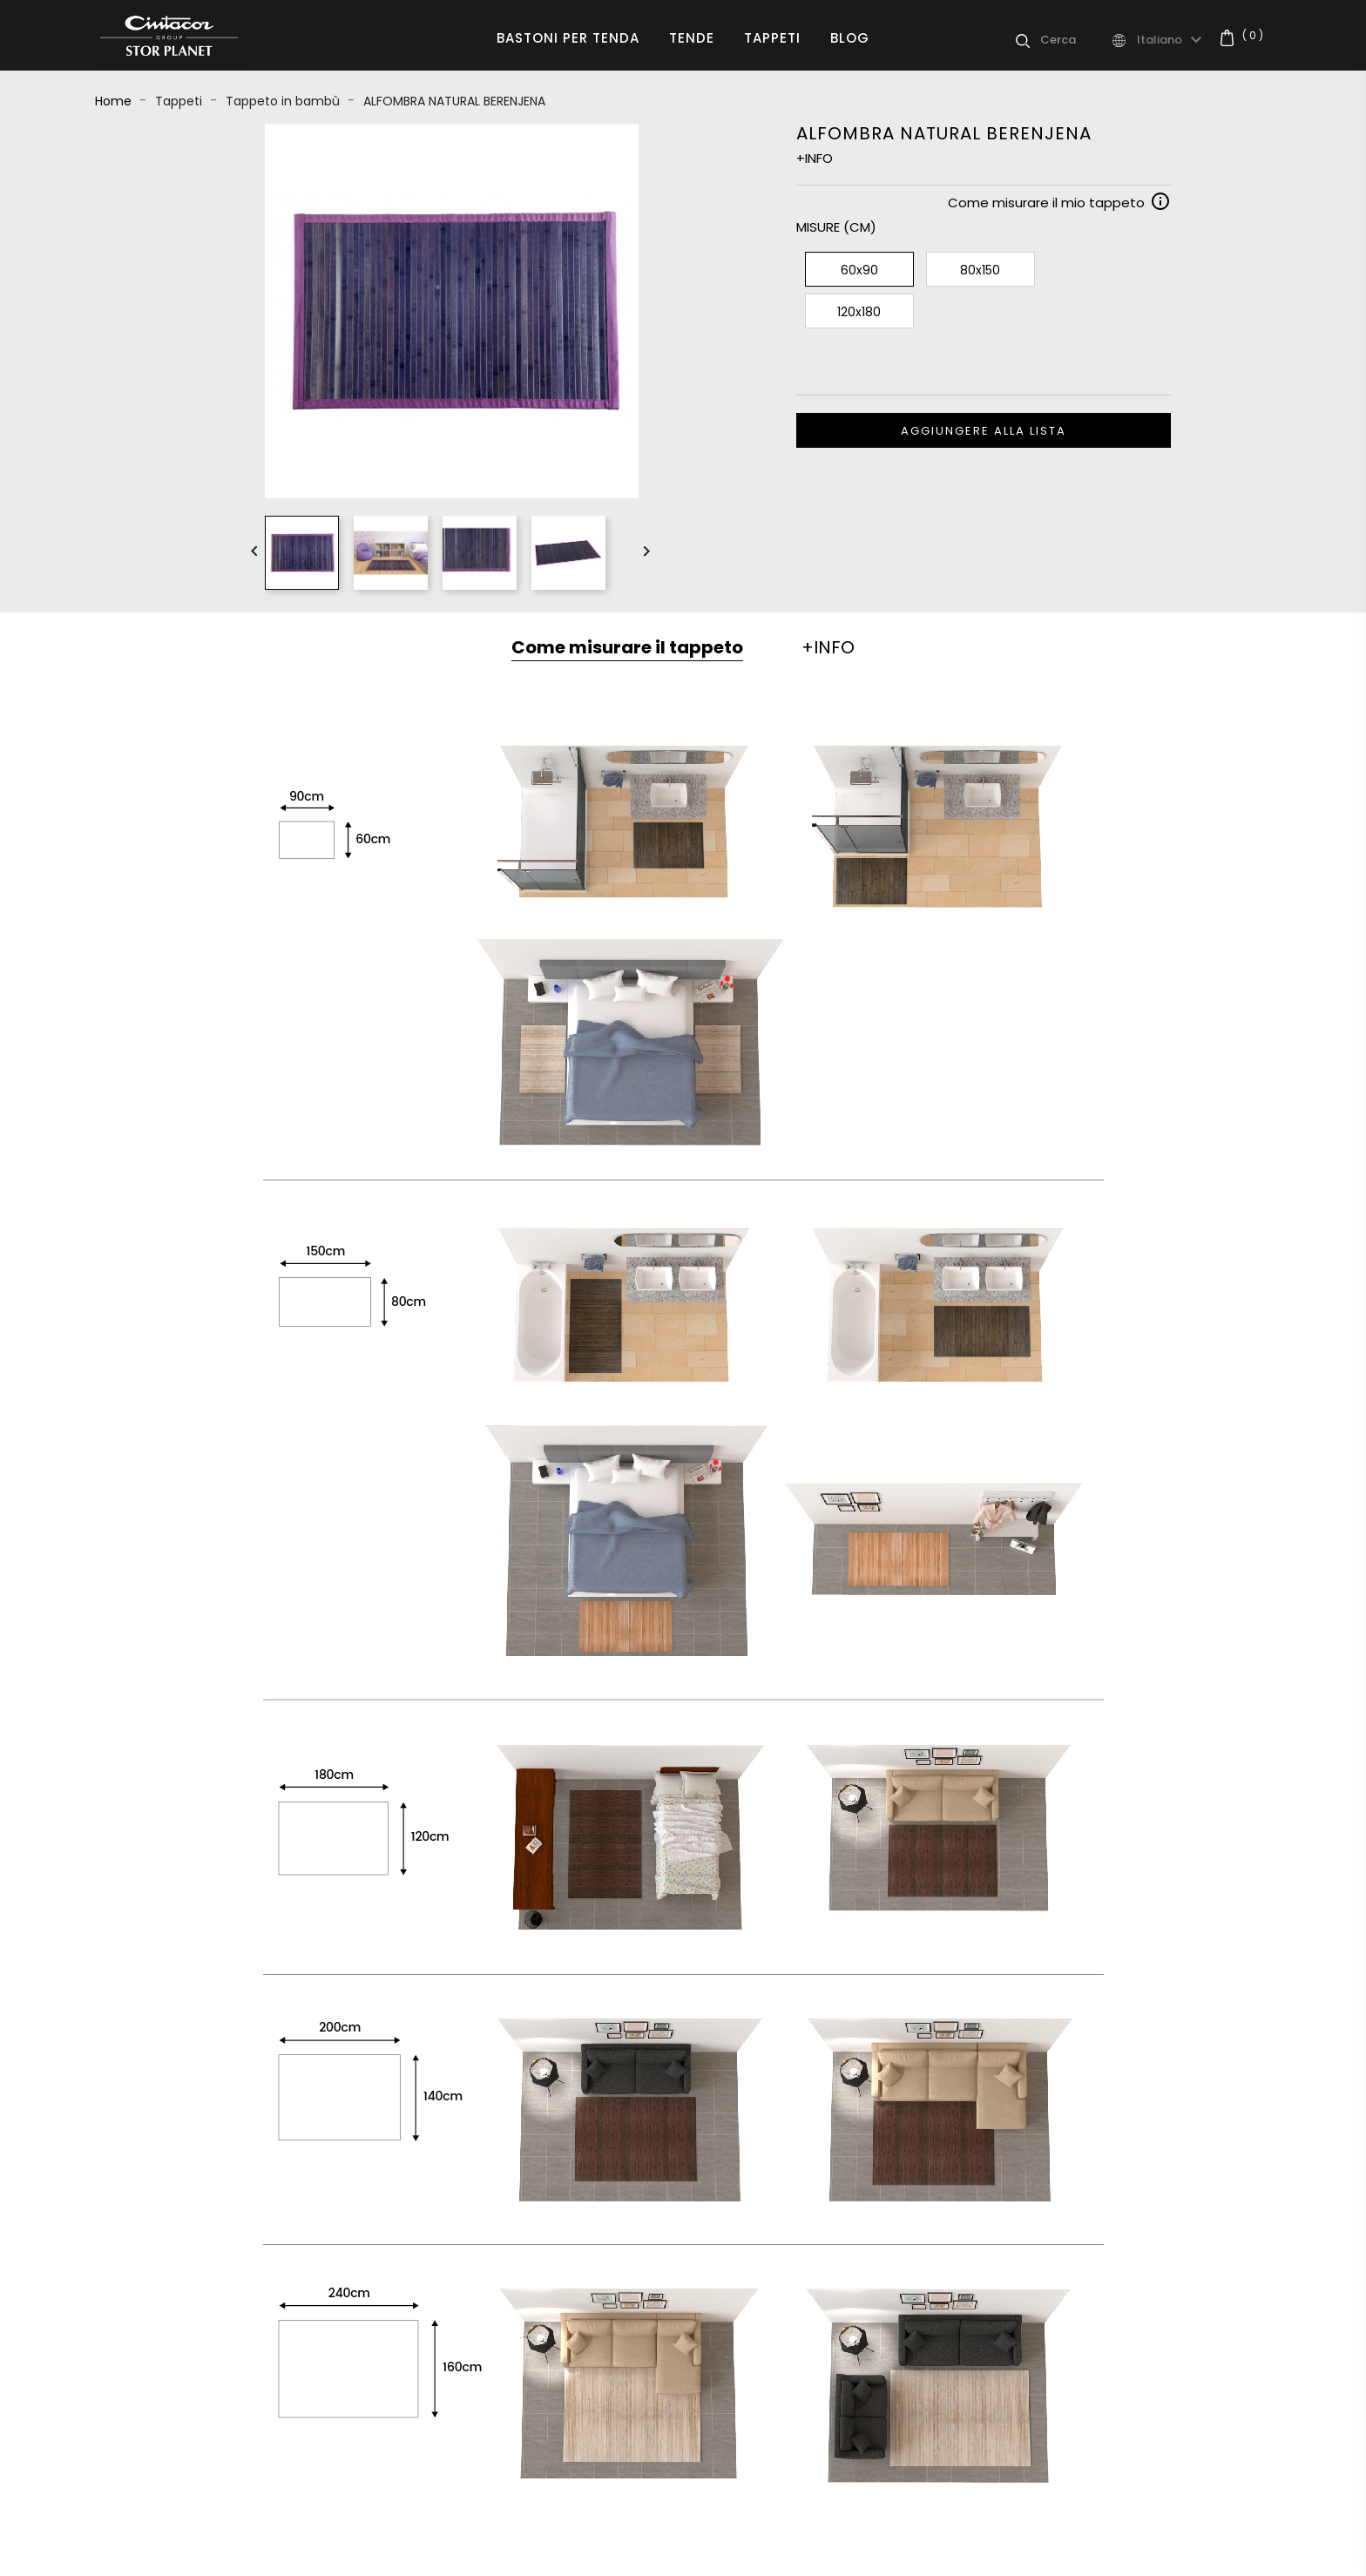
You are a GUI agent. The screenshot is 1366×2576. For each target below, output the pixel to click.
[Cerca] (1075, 40)
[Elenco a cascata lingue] (1172, 40)
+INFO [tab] (828, 647)
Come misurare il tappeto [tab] (627, 647)
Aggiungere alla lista (983, 431)
